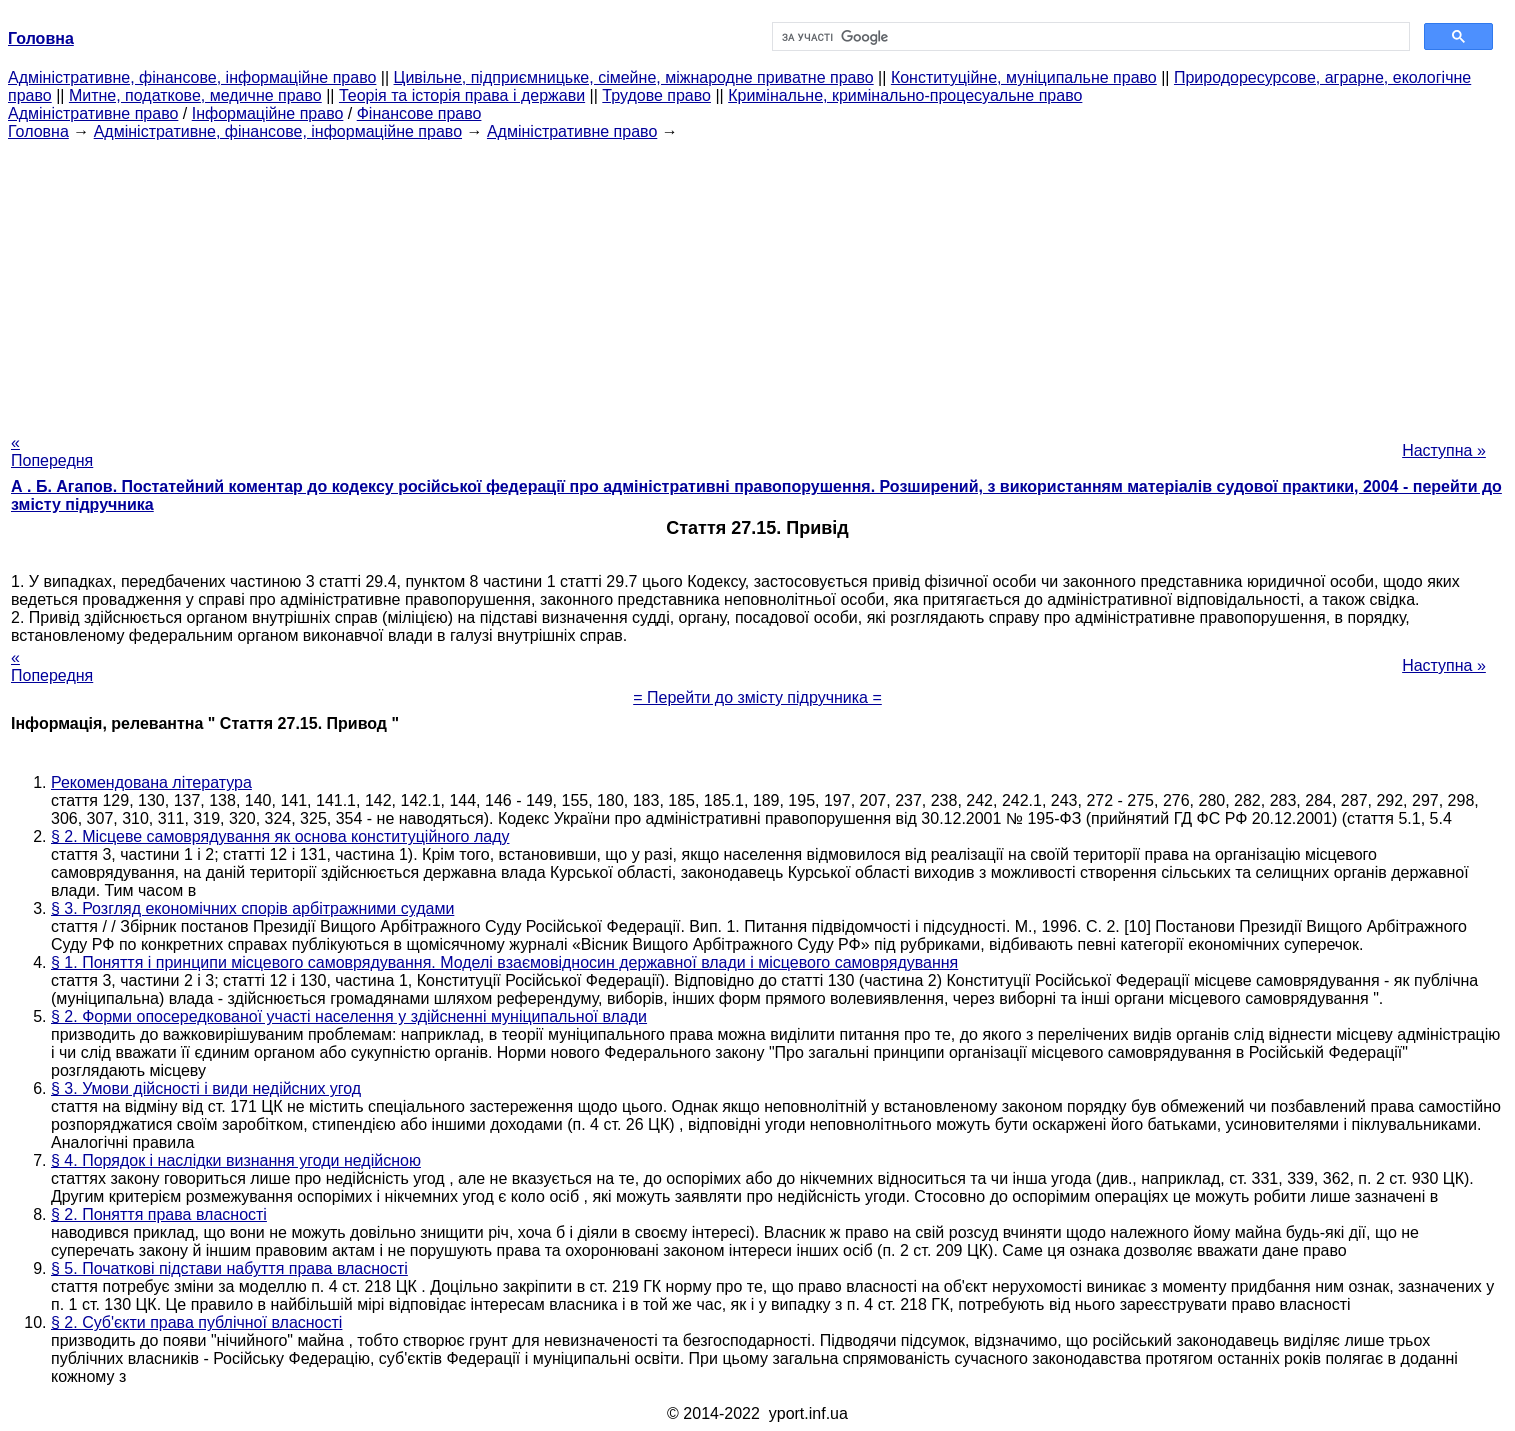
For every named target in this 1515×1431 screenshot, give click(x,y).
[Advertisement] (758, 281)
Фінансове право (419, 113)
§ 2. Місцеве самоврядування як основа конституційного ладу (280, 836)
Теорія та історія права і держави (462, 95)
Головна (38, 131)
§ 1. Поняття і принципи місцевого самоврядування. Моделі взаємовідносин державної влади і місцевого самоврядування (504, 962)
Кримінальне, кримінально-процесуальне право (905, 95)
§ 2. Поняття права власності (159, 1214)
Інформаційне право (268, 113)
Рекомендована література (151, 782)
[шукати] (1089, 37)
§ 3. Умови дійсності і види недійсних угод (206, 1088)
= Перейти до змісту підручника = (757, 697)
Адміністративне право (93, 113)
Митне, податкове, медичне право (195, 95)
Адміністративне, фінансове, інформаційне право (192, 77)
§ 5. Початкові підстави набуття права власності (229, 1268)
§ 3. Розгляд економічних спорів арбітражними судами (252, 908)
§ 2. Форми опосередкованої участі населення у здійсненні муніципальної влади (349, 1016)
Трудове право (656, 95)
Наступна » (1444, 450)
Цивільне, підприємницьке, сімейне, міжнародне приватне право (634, 77)
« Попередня (52, 451)
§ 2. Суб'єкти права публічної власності (196, 1322)
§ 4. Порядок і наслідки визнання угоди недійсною (236, 1160)
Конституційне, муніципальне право (1024, 77)
